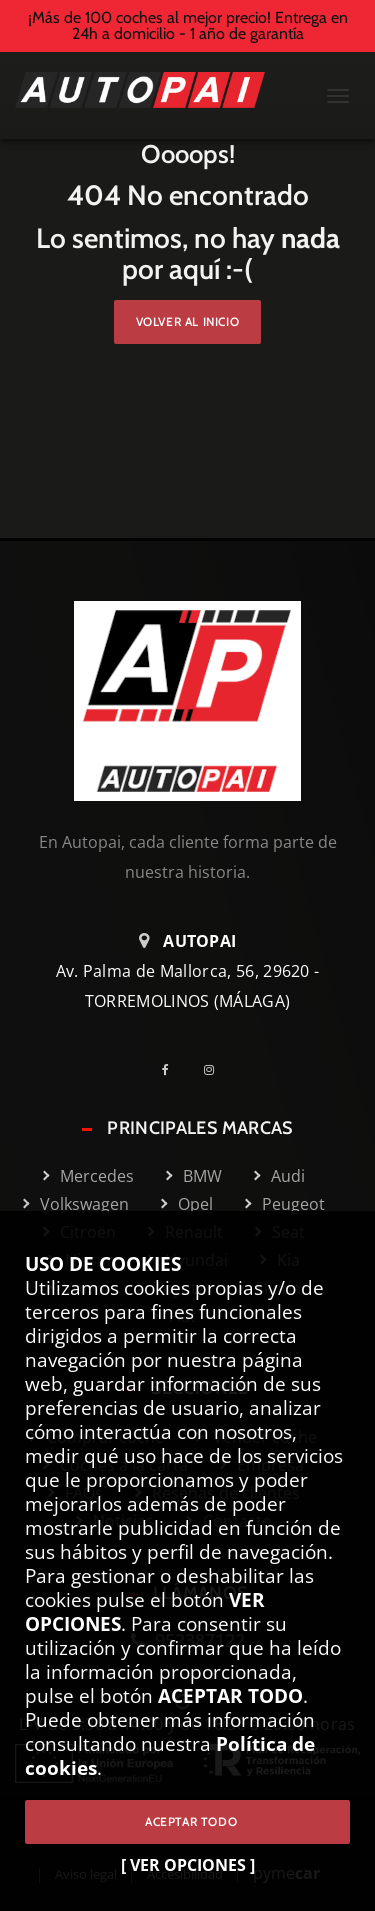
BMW (202, 1176)
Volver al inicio (188, 321)
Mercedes (97, 1176)
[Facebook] (173, 1069)
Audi (288, 1176)
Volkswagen (84, 1204)
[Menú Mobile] (338, 98)
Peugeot (293, 1204)
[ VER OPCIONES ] (188, 1865)
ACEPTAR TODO (187, 1821)
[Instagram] (216, 1069)
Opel (195, 1204)
